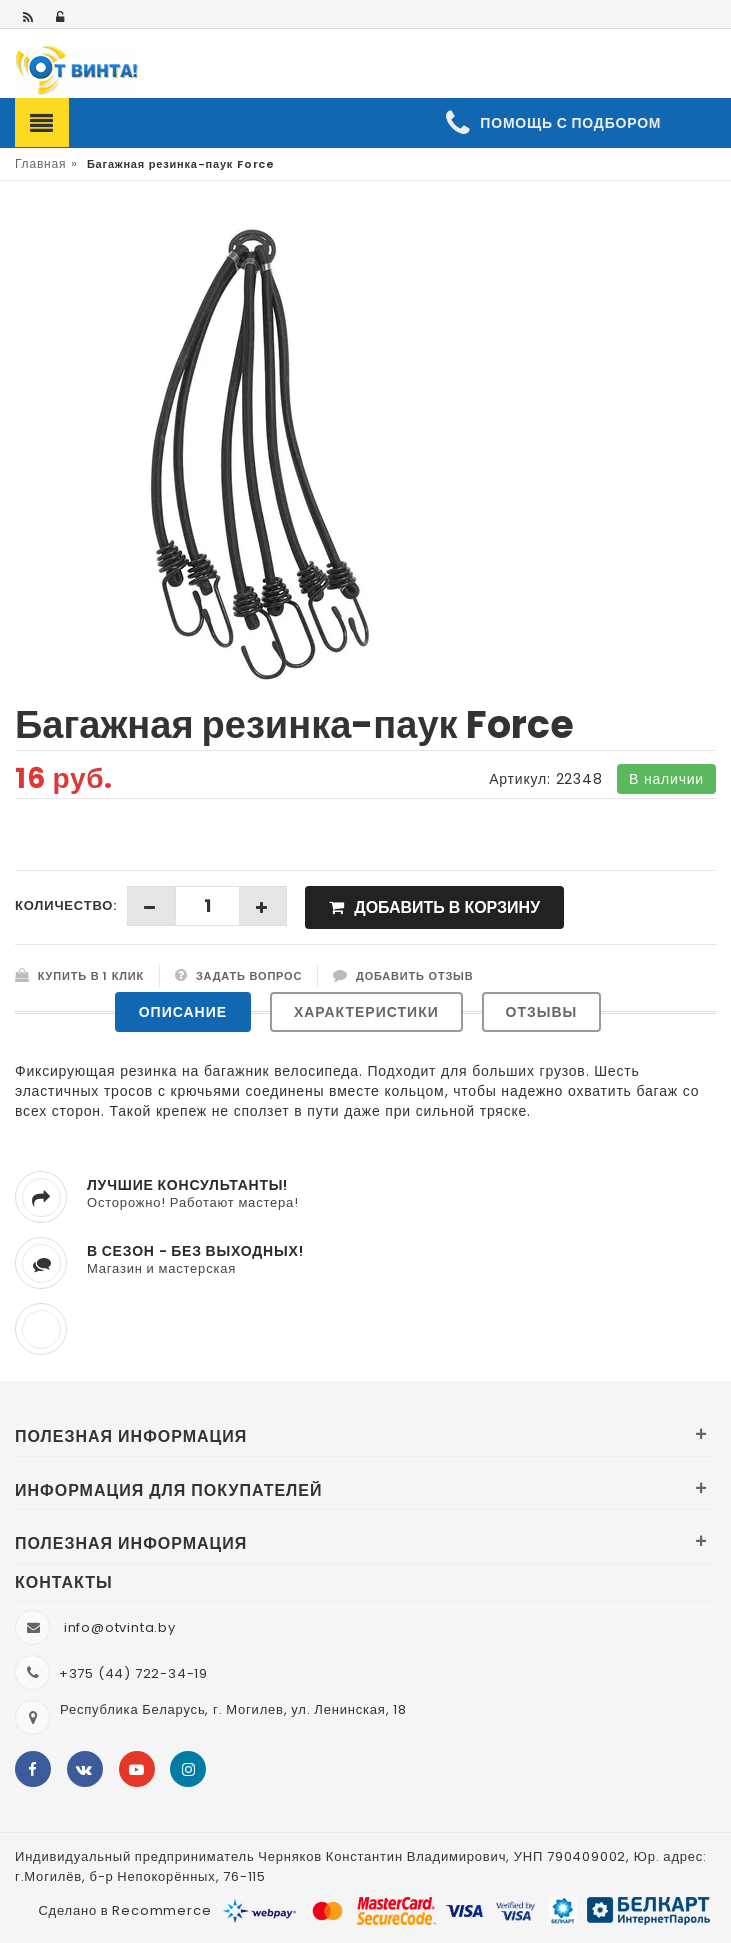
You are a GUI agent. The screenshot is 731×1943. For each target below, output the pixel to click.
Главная (40, 163)
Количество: (66, 905)
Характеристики (366, 1012)
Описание (183, 1012)
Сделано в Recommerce (124, 1910)
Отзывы (542, 1012)
